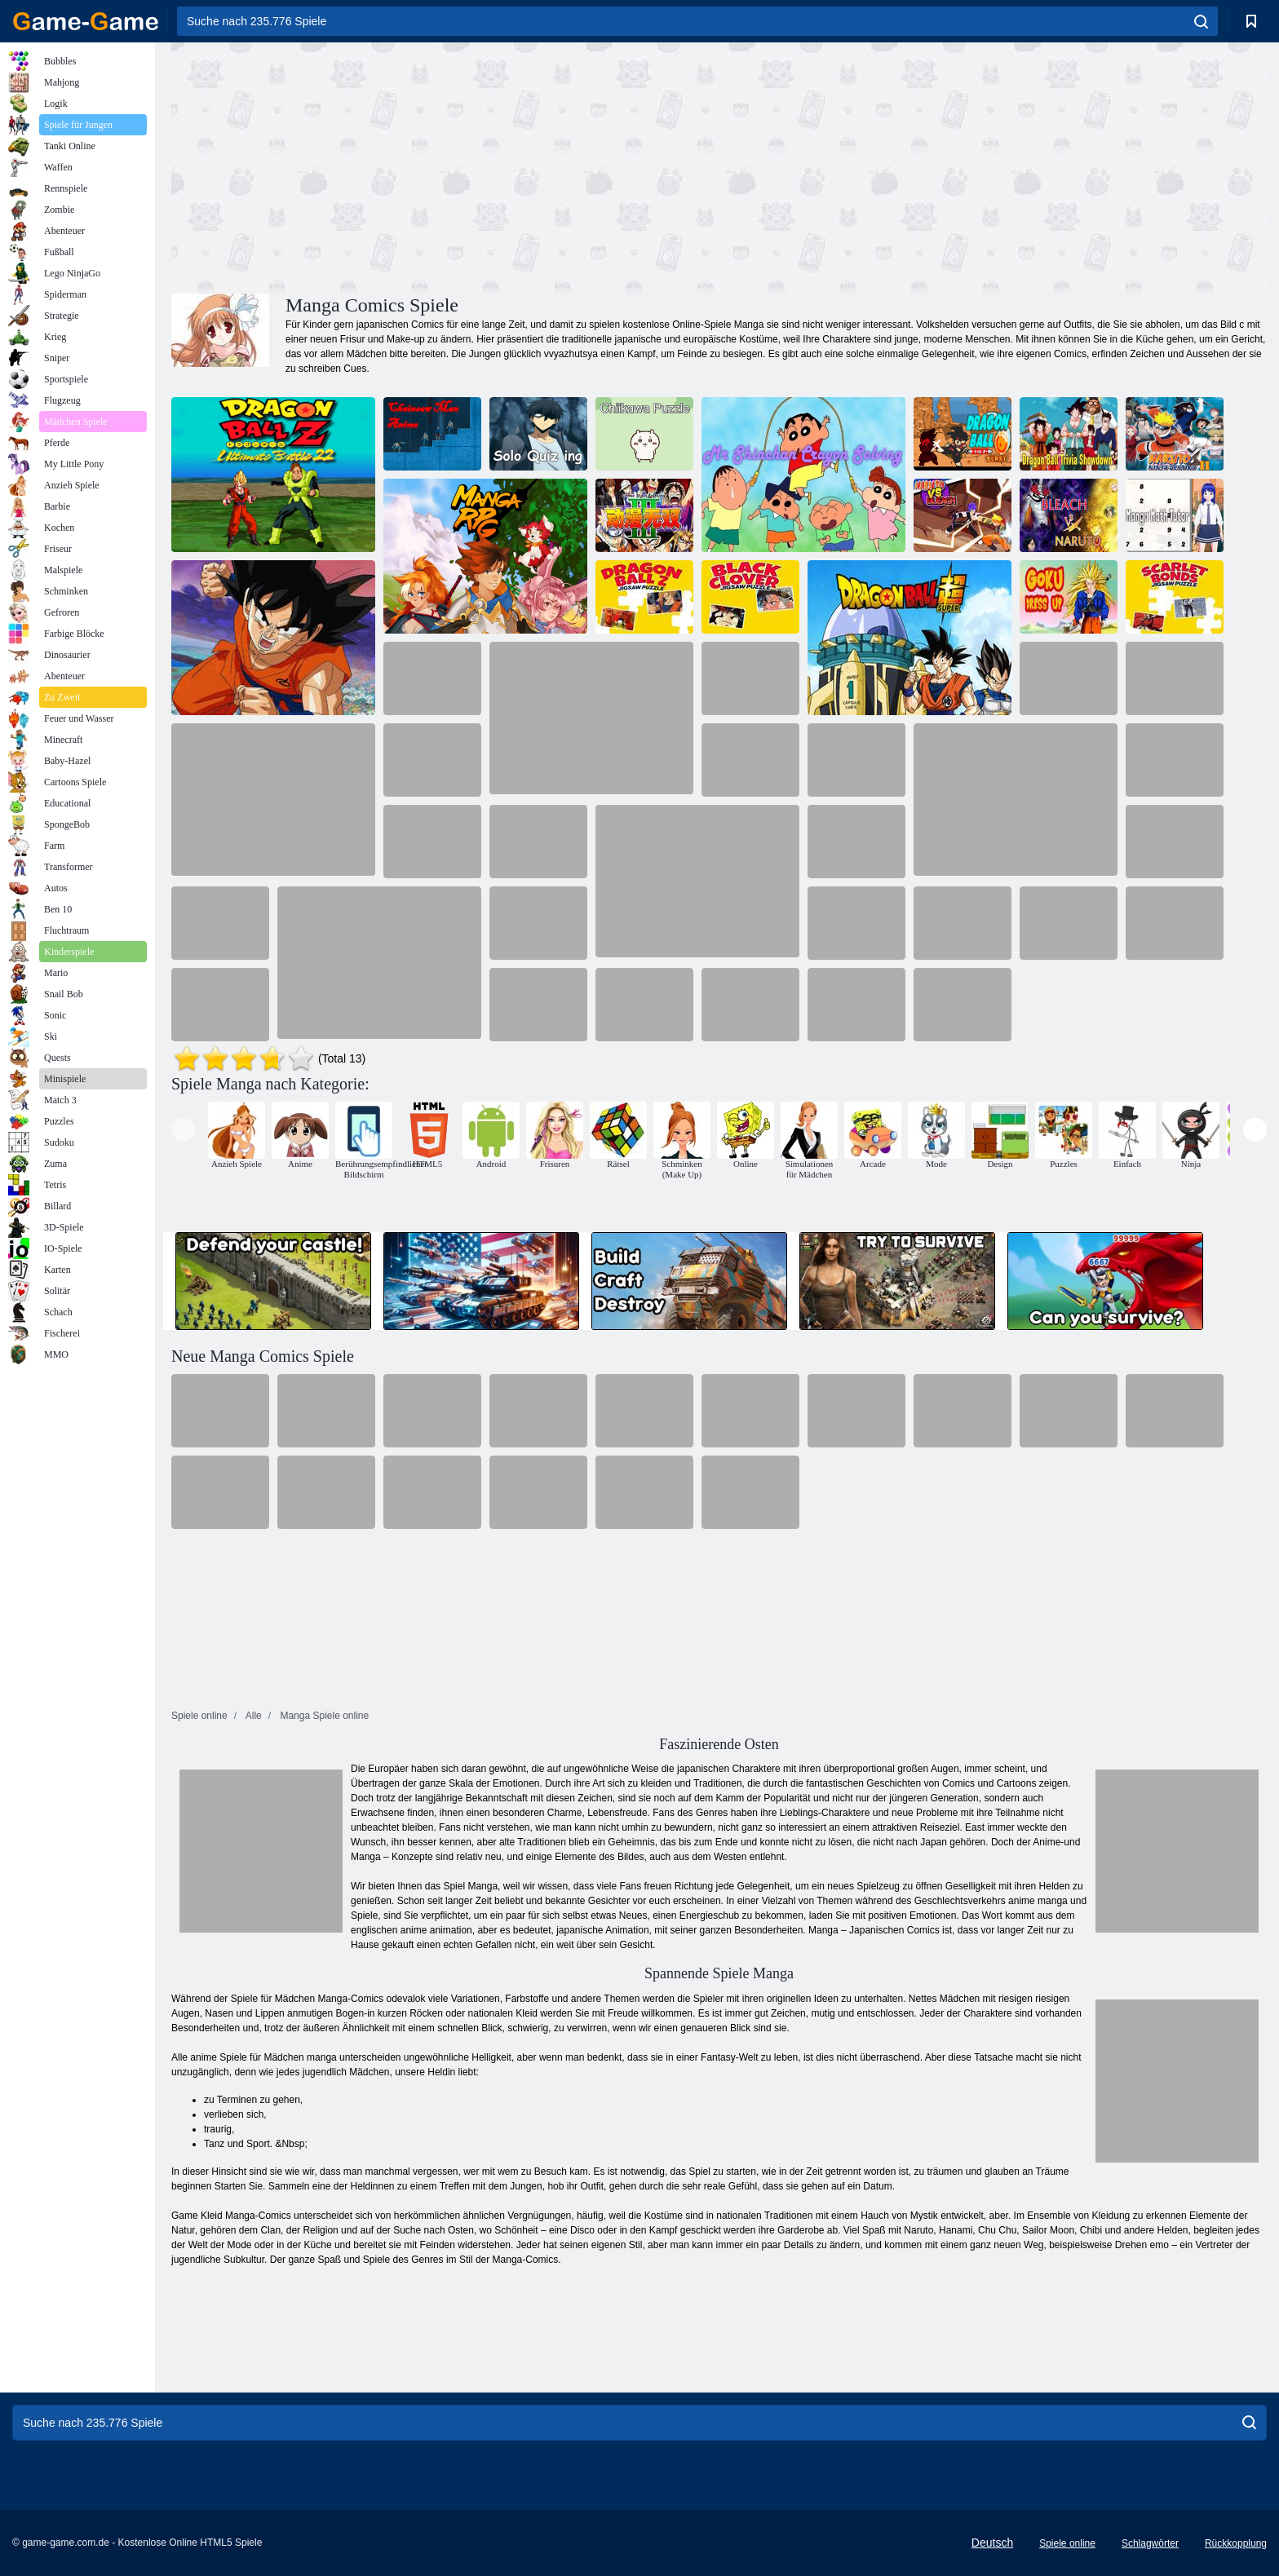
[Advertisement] (445, 165)
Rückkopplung (1236, 2543)
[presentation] (183, 1130)
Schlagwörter (1150, 2543)
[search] (1201, 21)
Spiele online (1067, 2543)
